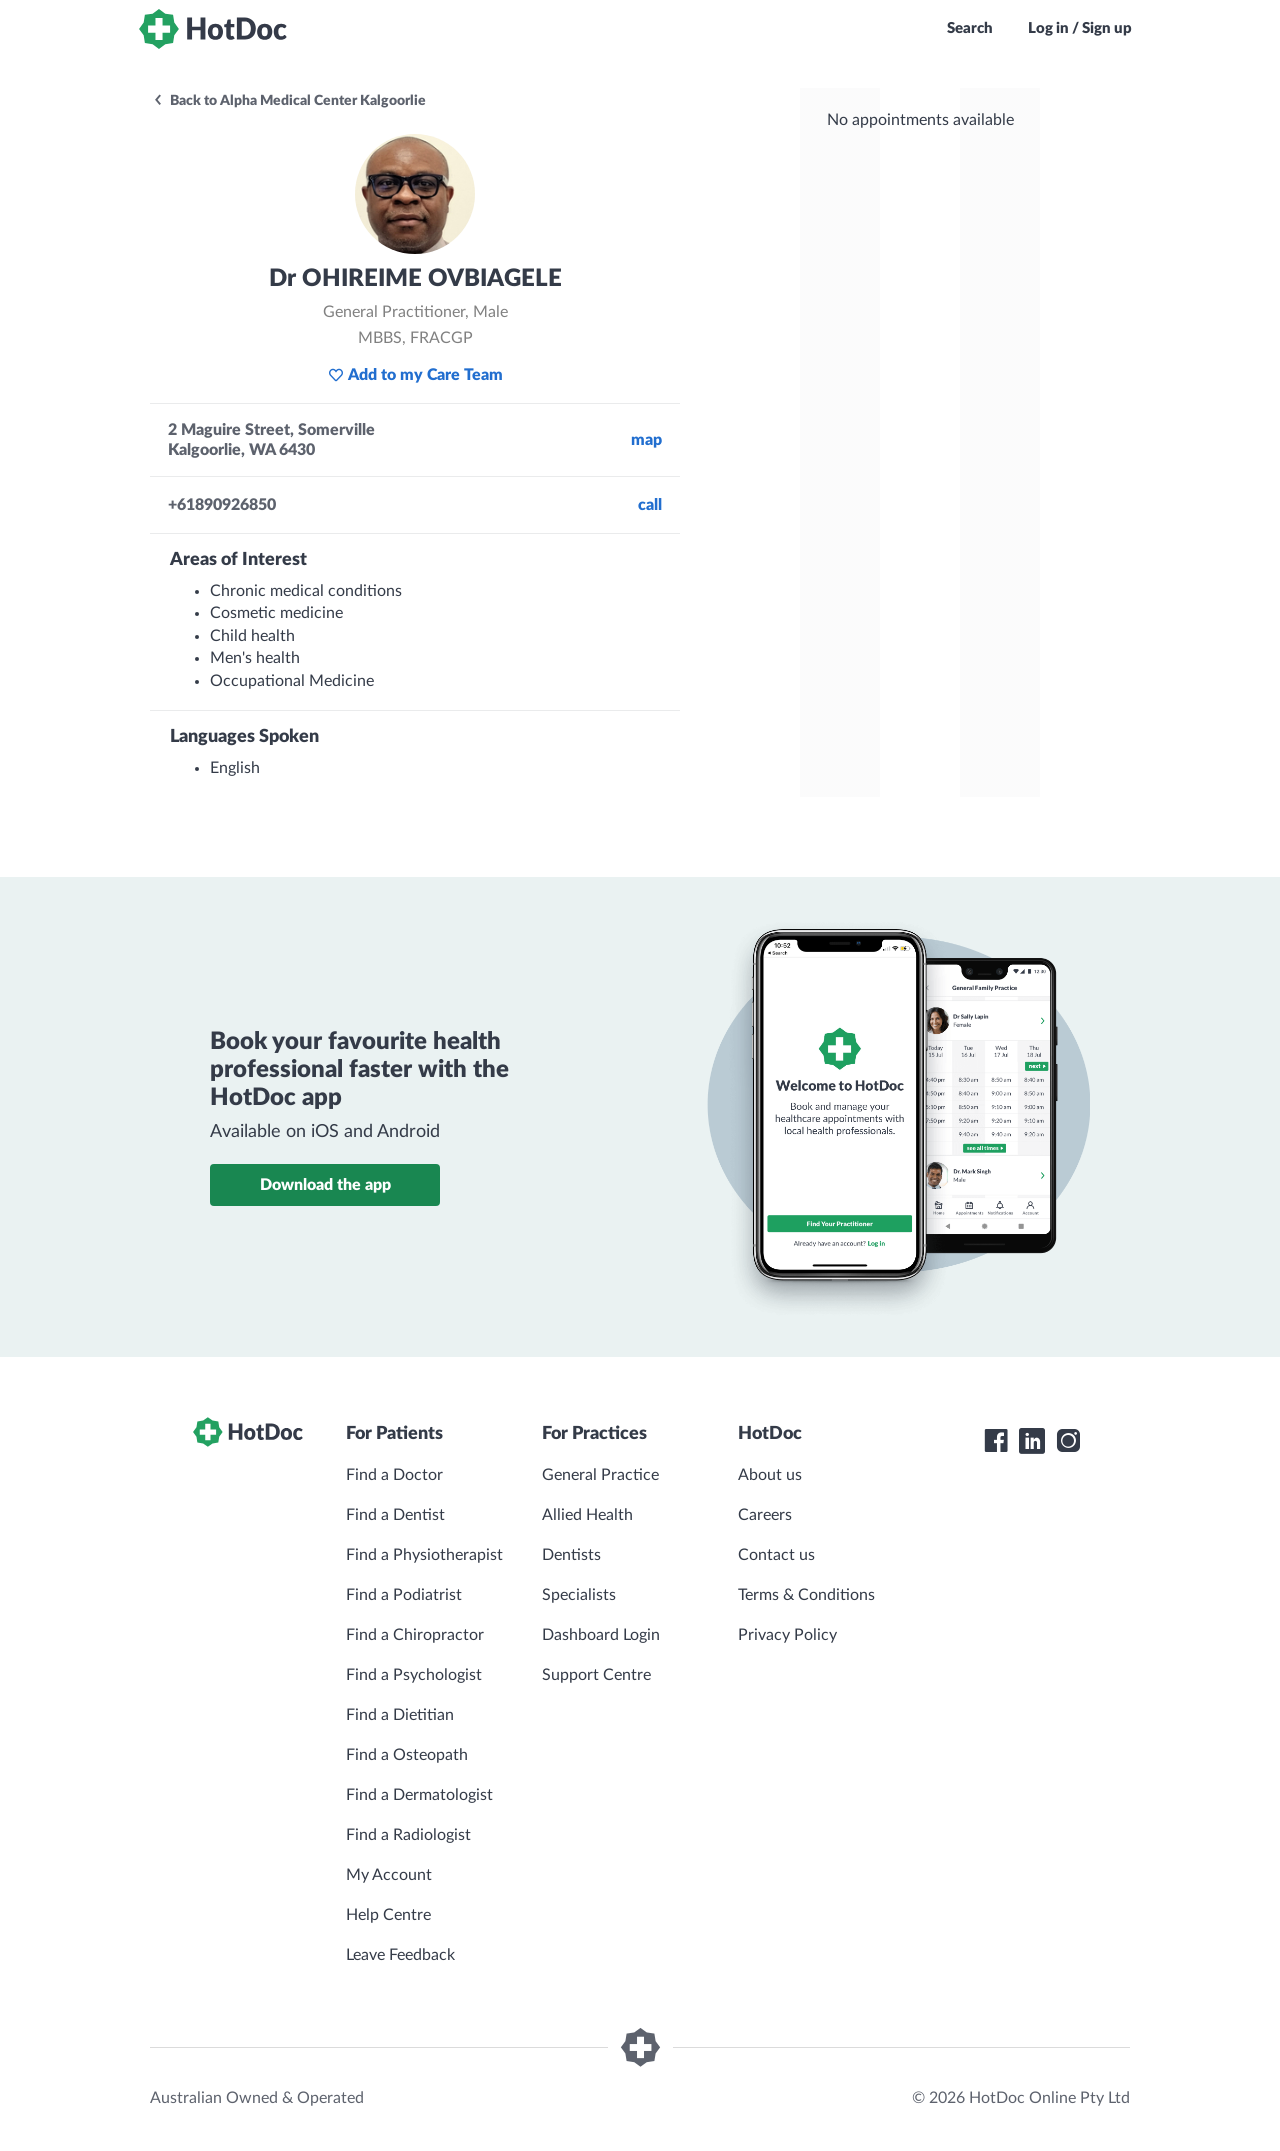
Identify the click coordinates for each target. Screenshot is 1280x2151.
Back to (289, 101)
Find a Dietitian (400, 1715)
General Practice (600, 1475)
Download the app (325, 1185)
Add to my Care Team (415, 375)
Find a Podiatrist (404, 1595)
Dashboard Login (601, 1635)
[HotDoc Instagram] (1068, 1441)
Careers (765, 1515)
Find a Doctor (394, 1475)
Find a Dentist (395, 1515)
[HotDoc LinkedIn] (1032, 1441)
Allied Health (587, 1515)
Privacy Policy (787, 1635)
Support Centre (596, 1675)
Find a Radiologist (408, 1835)
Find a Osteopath (407, 1755)
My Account (389, 1875)
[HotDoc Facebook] (996, 1441)
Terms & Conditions (806, 1595)
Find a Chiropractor (415, 1635)
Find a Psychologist (414, 1675)
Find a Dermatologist (419, 1795)
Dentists (571, 1555)
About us (770, 1475)
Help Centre (388, 1915)
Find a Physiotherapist (424, 1555)
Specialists (579, 1595)
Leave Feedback (400, 1955)
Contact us (776, 1555)
